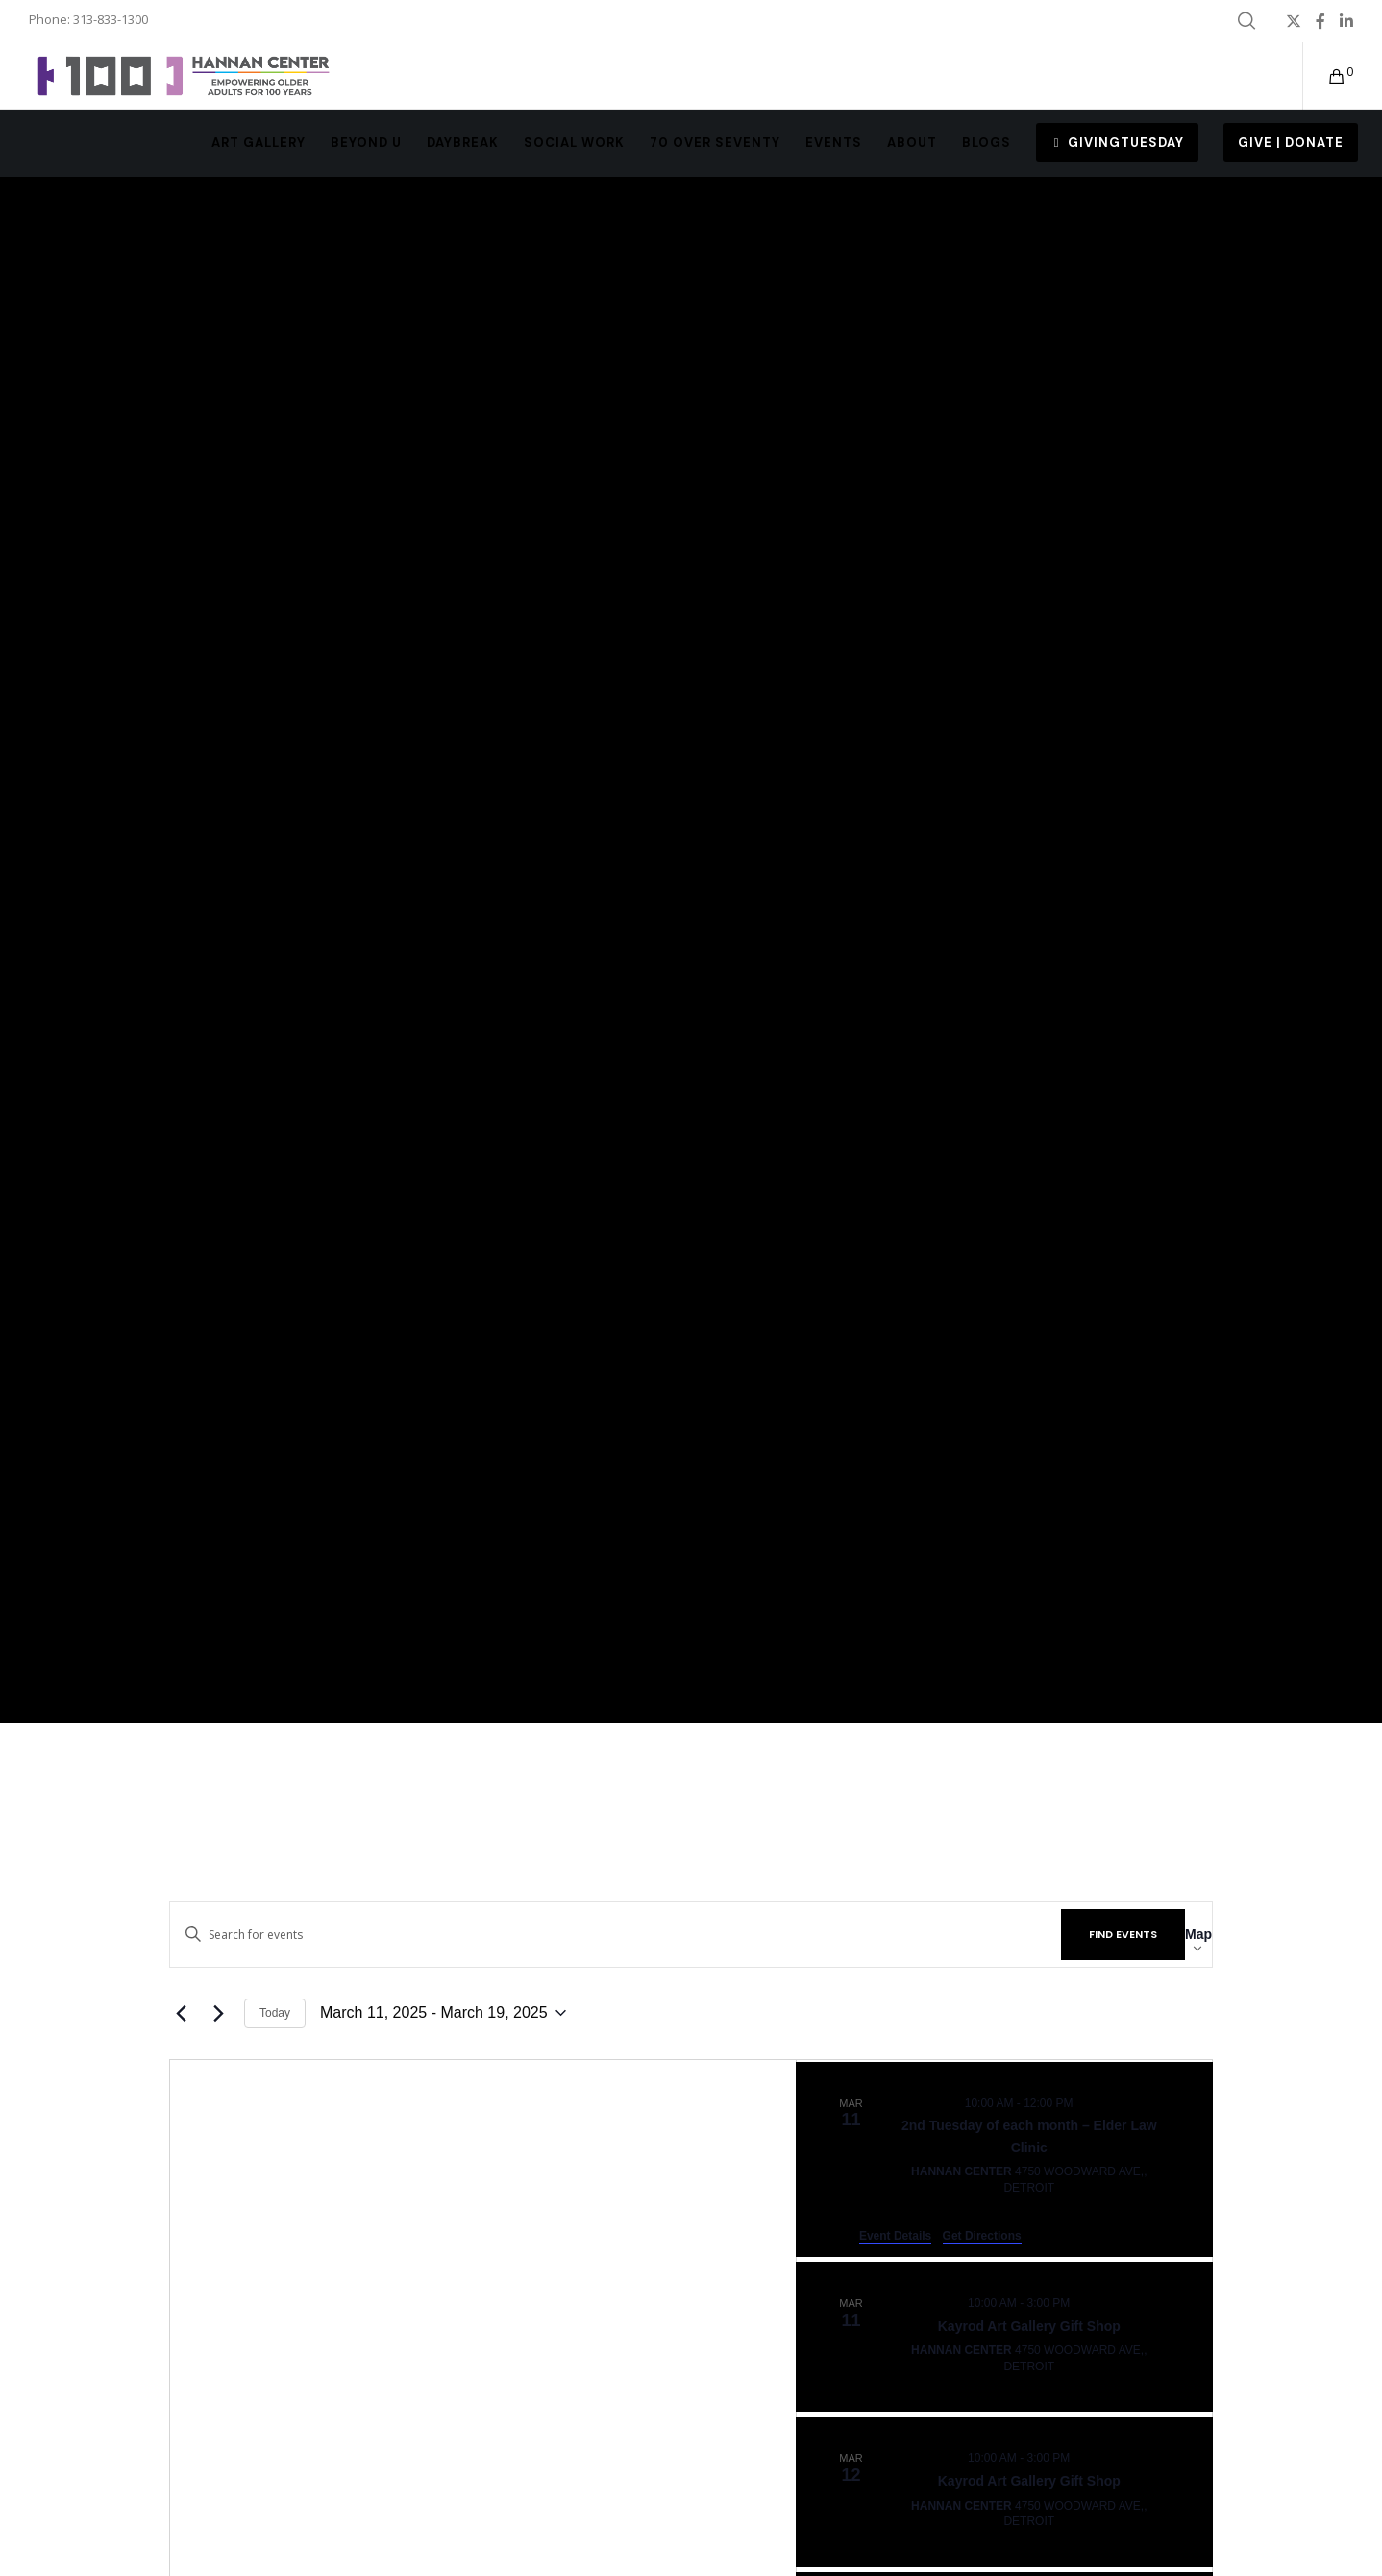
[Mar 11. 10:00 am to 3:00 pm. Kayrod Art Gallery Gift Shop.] (1004, 2337)
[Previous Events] (180, 2012)
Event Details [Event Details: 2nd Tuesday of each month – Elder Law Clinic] (895, 2236)
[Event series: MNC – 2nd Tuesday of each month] (1085, 2103)
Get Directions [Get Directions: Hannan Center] (982, 2236)
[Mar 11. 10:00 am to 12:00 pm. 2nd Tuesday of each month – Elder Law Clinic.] (1004, 2160)
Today (274, 2013)
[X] (1293, 21)
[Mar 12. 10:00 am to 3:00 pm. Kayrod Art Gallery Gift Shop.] (1004, 2491)
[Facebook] (1320, 21)
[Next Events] (218, 2012)
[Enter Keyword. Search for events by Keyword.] (615, 1934)
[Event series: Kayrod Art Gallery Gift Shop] (1082, 2303)
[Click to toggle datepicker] (443, 2013)
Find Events (1123, 1934)
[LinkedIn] (1346, 21)
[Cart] (1324, 76)
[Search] (1246, 21)
